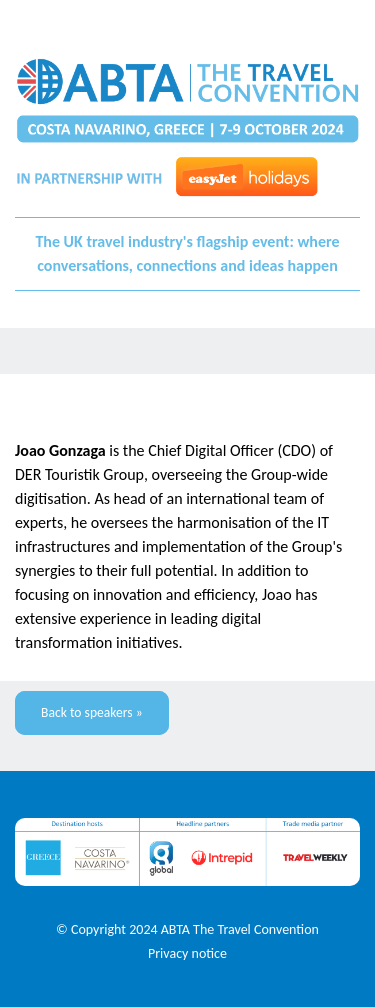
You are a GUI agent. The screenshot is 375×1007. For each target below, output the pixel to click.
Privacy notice (187, 953)
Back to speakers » (92, 712)
